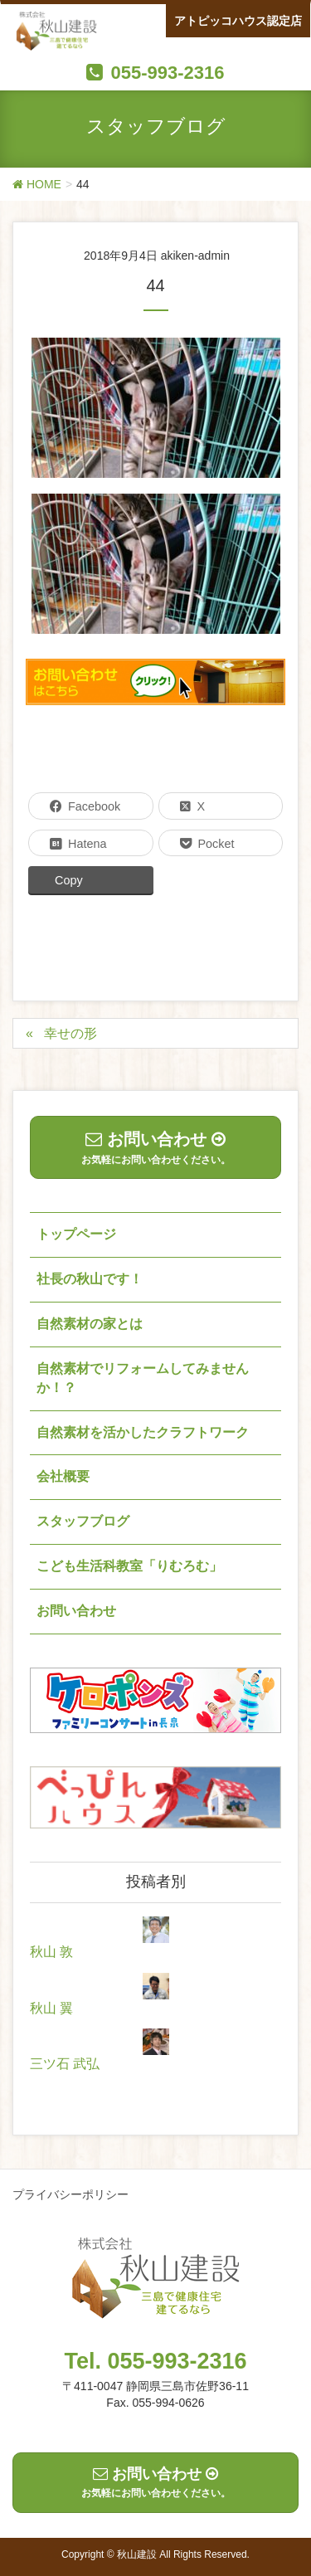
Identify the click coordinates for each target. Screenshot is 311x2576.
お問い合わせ (76, 1611)
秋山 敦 (51, 1952)
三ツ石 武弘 (65, 2064)
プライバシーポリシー (70, 2194)
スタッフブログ (82, 1521)
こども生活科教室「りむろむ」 (129, 1566)
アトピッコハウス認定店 (238, 20)
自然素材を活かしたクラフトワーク (142, 1432)
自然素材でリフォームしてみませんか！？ (142, 1378)
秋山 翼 (51, 2008)
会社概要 (63, 1476)
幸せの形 (70, 1033)
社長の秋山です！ (89, 1279)
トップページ (76, 1234)
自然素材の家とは (89, 1324)
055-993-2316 (167, 72)
